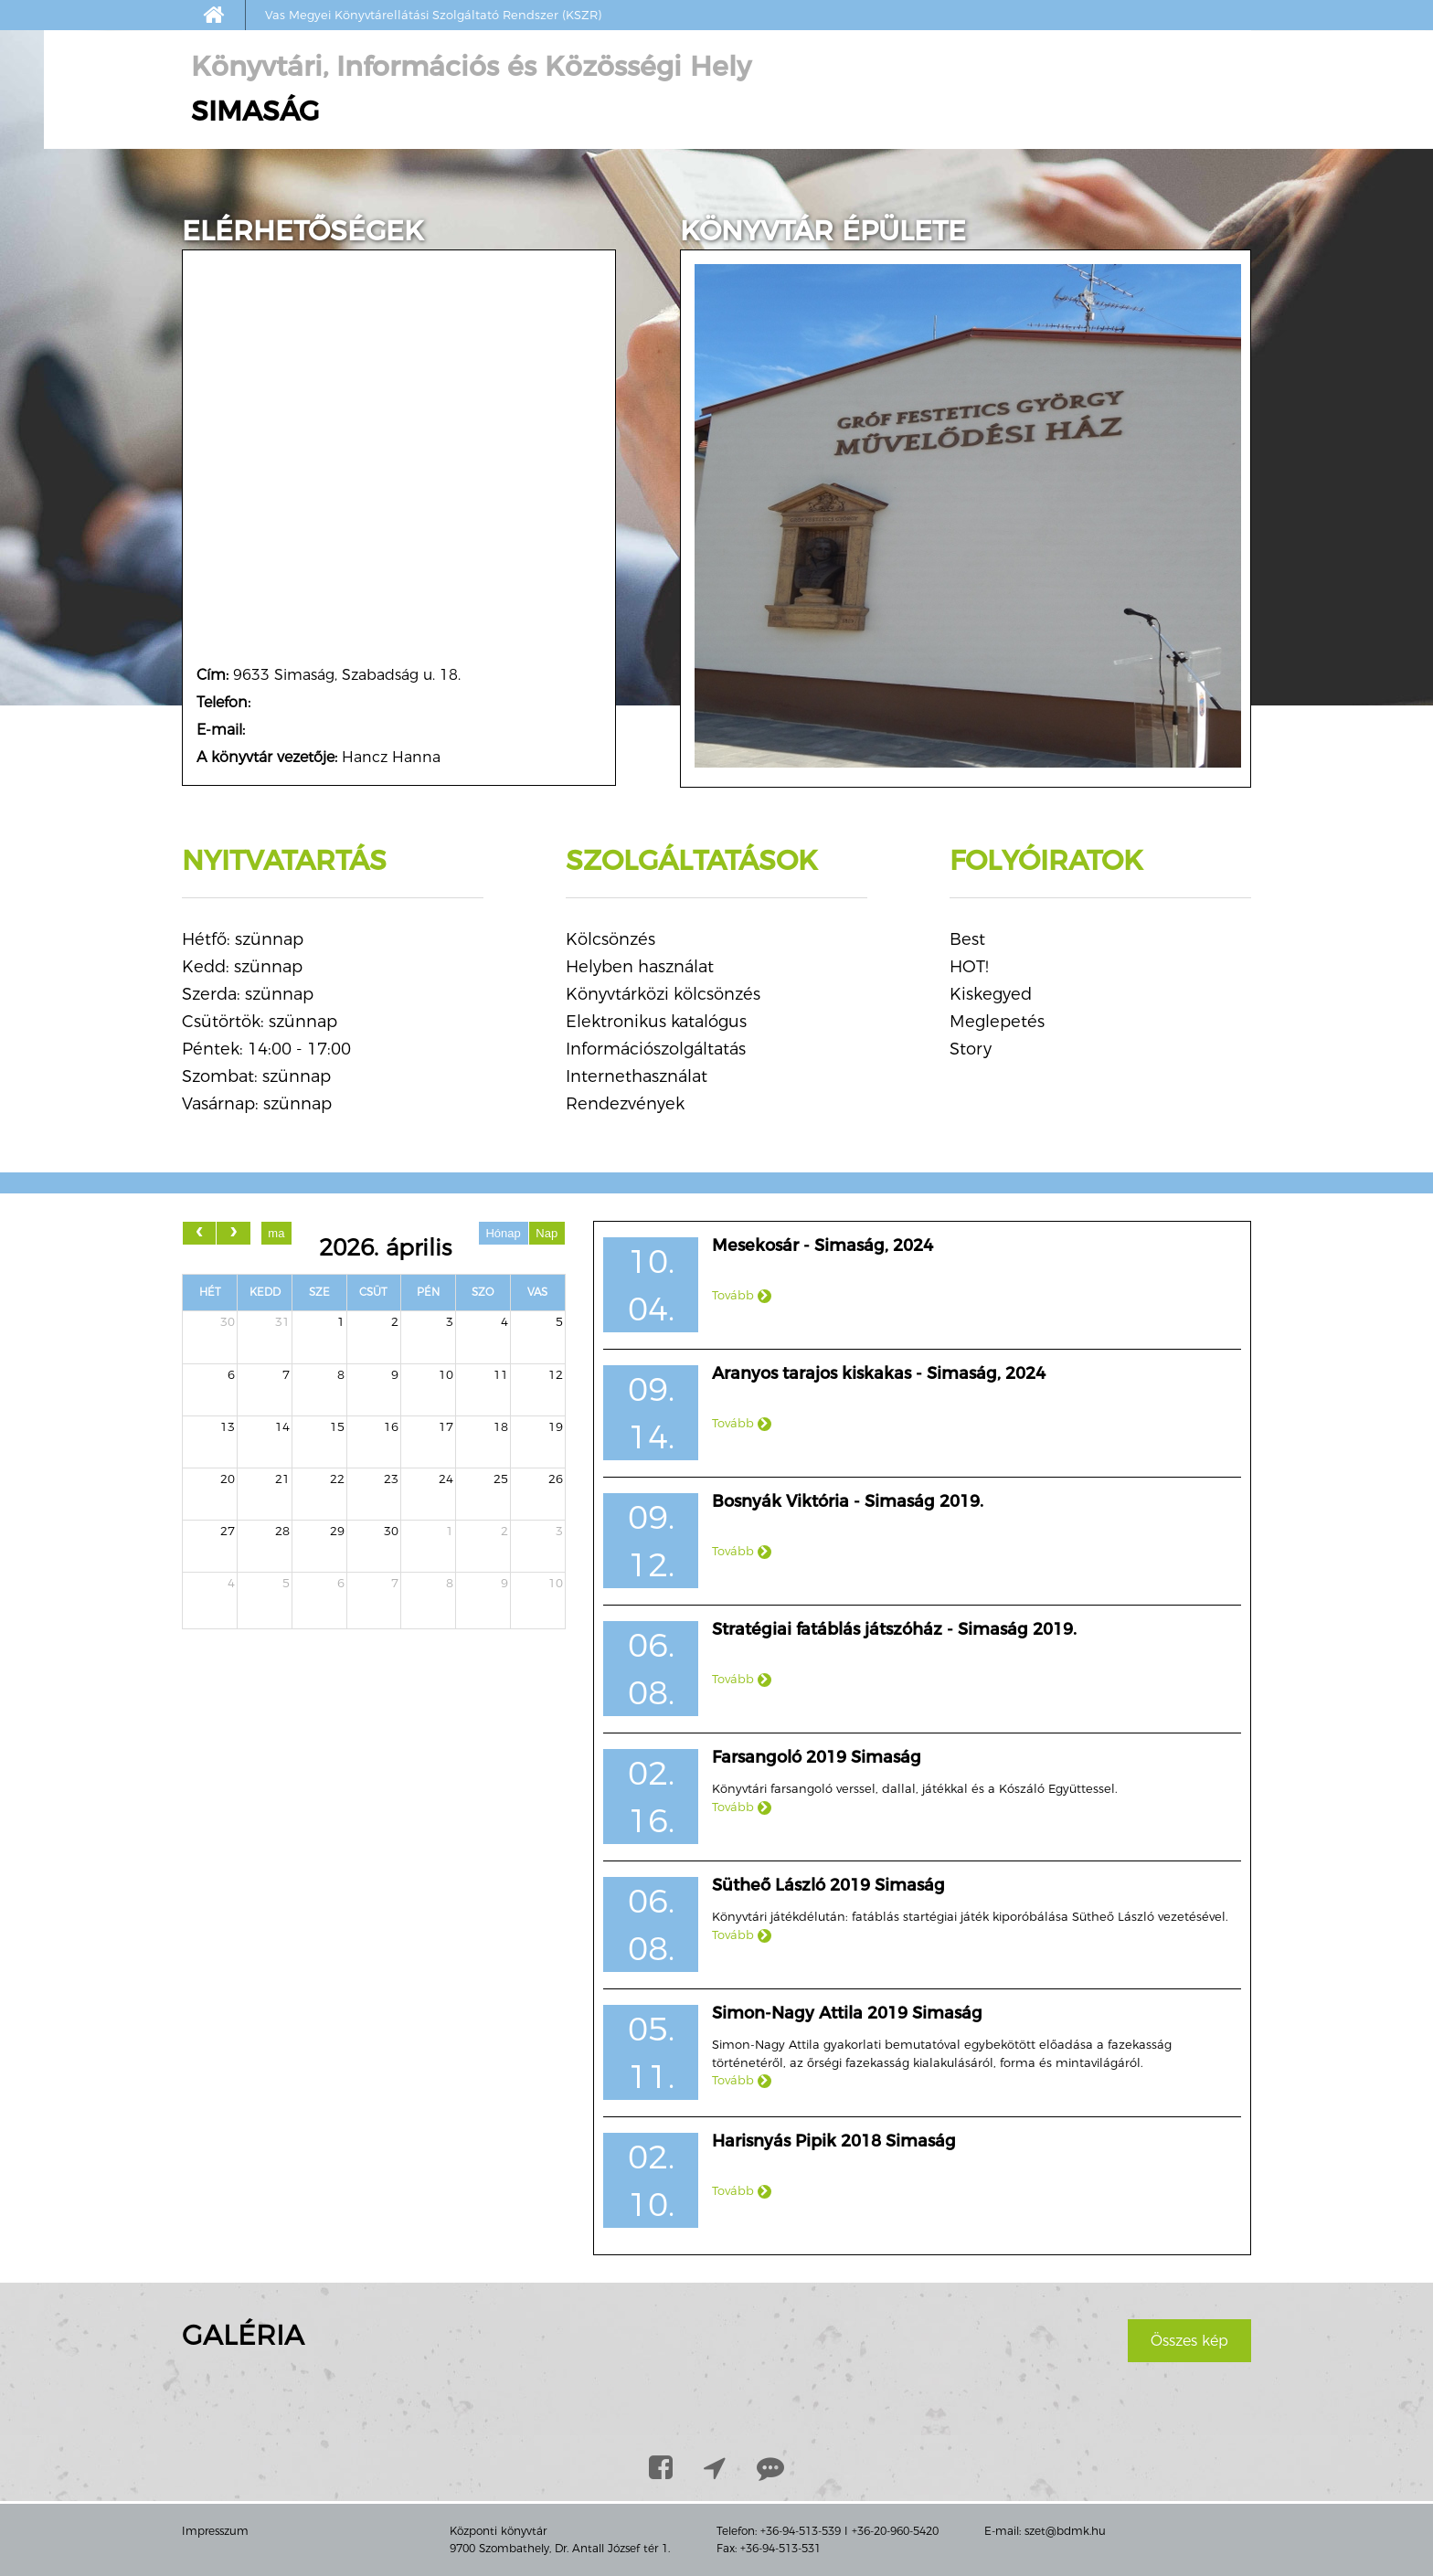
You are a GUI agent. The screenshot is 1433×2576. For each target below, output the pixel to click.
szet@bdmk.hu (1065, 2531)
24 (446, 1478)
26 (555, 1478)
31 (282, 1321)
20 (227, 1478)
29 (337, 1530)
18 (501, 1426)
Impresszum (215, 2531)
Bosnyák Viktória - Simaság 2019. (847, 1501)
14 (282, 1426)
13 (227, 1426)
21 (282, 1478)
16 (391, 1426)
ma (276, 1233)
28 (282, 1530)
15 (337, 1426)
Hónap (502, 1233)
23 (391, 1478)
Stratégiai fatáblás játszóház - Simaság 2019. (894, 1629)
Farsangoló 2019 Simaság (816, 1757)
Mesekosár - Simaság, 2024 (822, 1245)
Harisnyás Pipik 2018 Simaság (834, 2141)
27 (227, 1530)
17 (446, 1426)
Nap (546, 1233)
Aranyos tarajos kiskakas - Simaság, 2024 (879, 1373)
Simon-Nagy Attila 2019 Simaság (847, 2013)
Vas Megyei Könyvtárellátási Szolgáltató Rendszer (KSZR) (433, 14)
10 (446, 1374)
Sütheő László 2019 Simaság (828, 1885)
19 (555, 1426)
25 (501, 1478)
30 (227, 1321)
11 (501, 1374)
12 (555, 1374)
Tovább (741, 1295)
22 (337, 1478)
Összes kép (1189, 2340)
